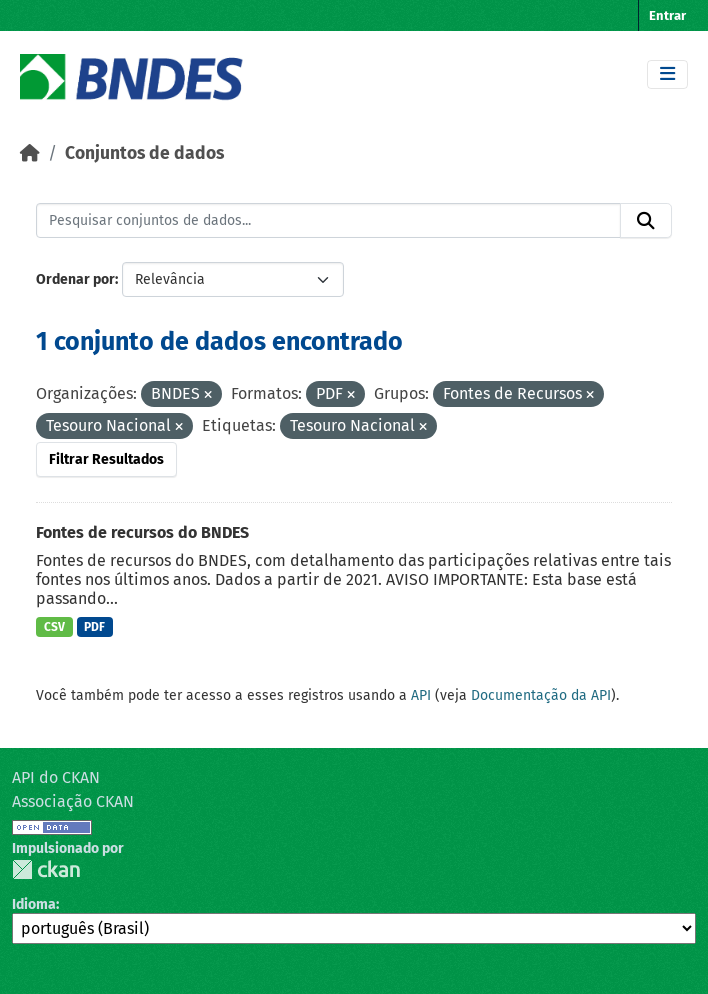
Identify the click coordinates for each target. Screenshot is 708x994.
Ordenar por (75, 279)
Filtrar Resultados (106, 459)
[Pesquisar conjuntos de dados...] (328, 221)
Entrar (667, 15)
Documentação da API (541, 695)
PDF (94, 627)
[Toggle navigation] (667, 74)
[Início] (30, 153)
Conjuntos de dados (144, 153)
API (421, 695)
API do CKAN (56, 777)
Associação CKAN (73, 801)
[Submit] (646, 221)
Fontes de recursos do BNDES (142, 532)
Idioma (34, 904)
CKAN (46, 869)
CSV (54, 627)
